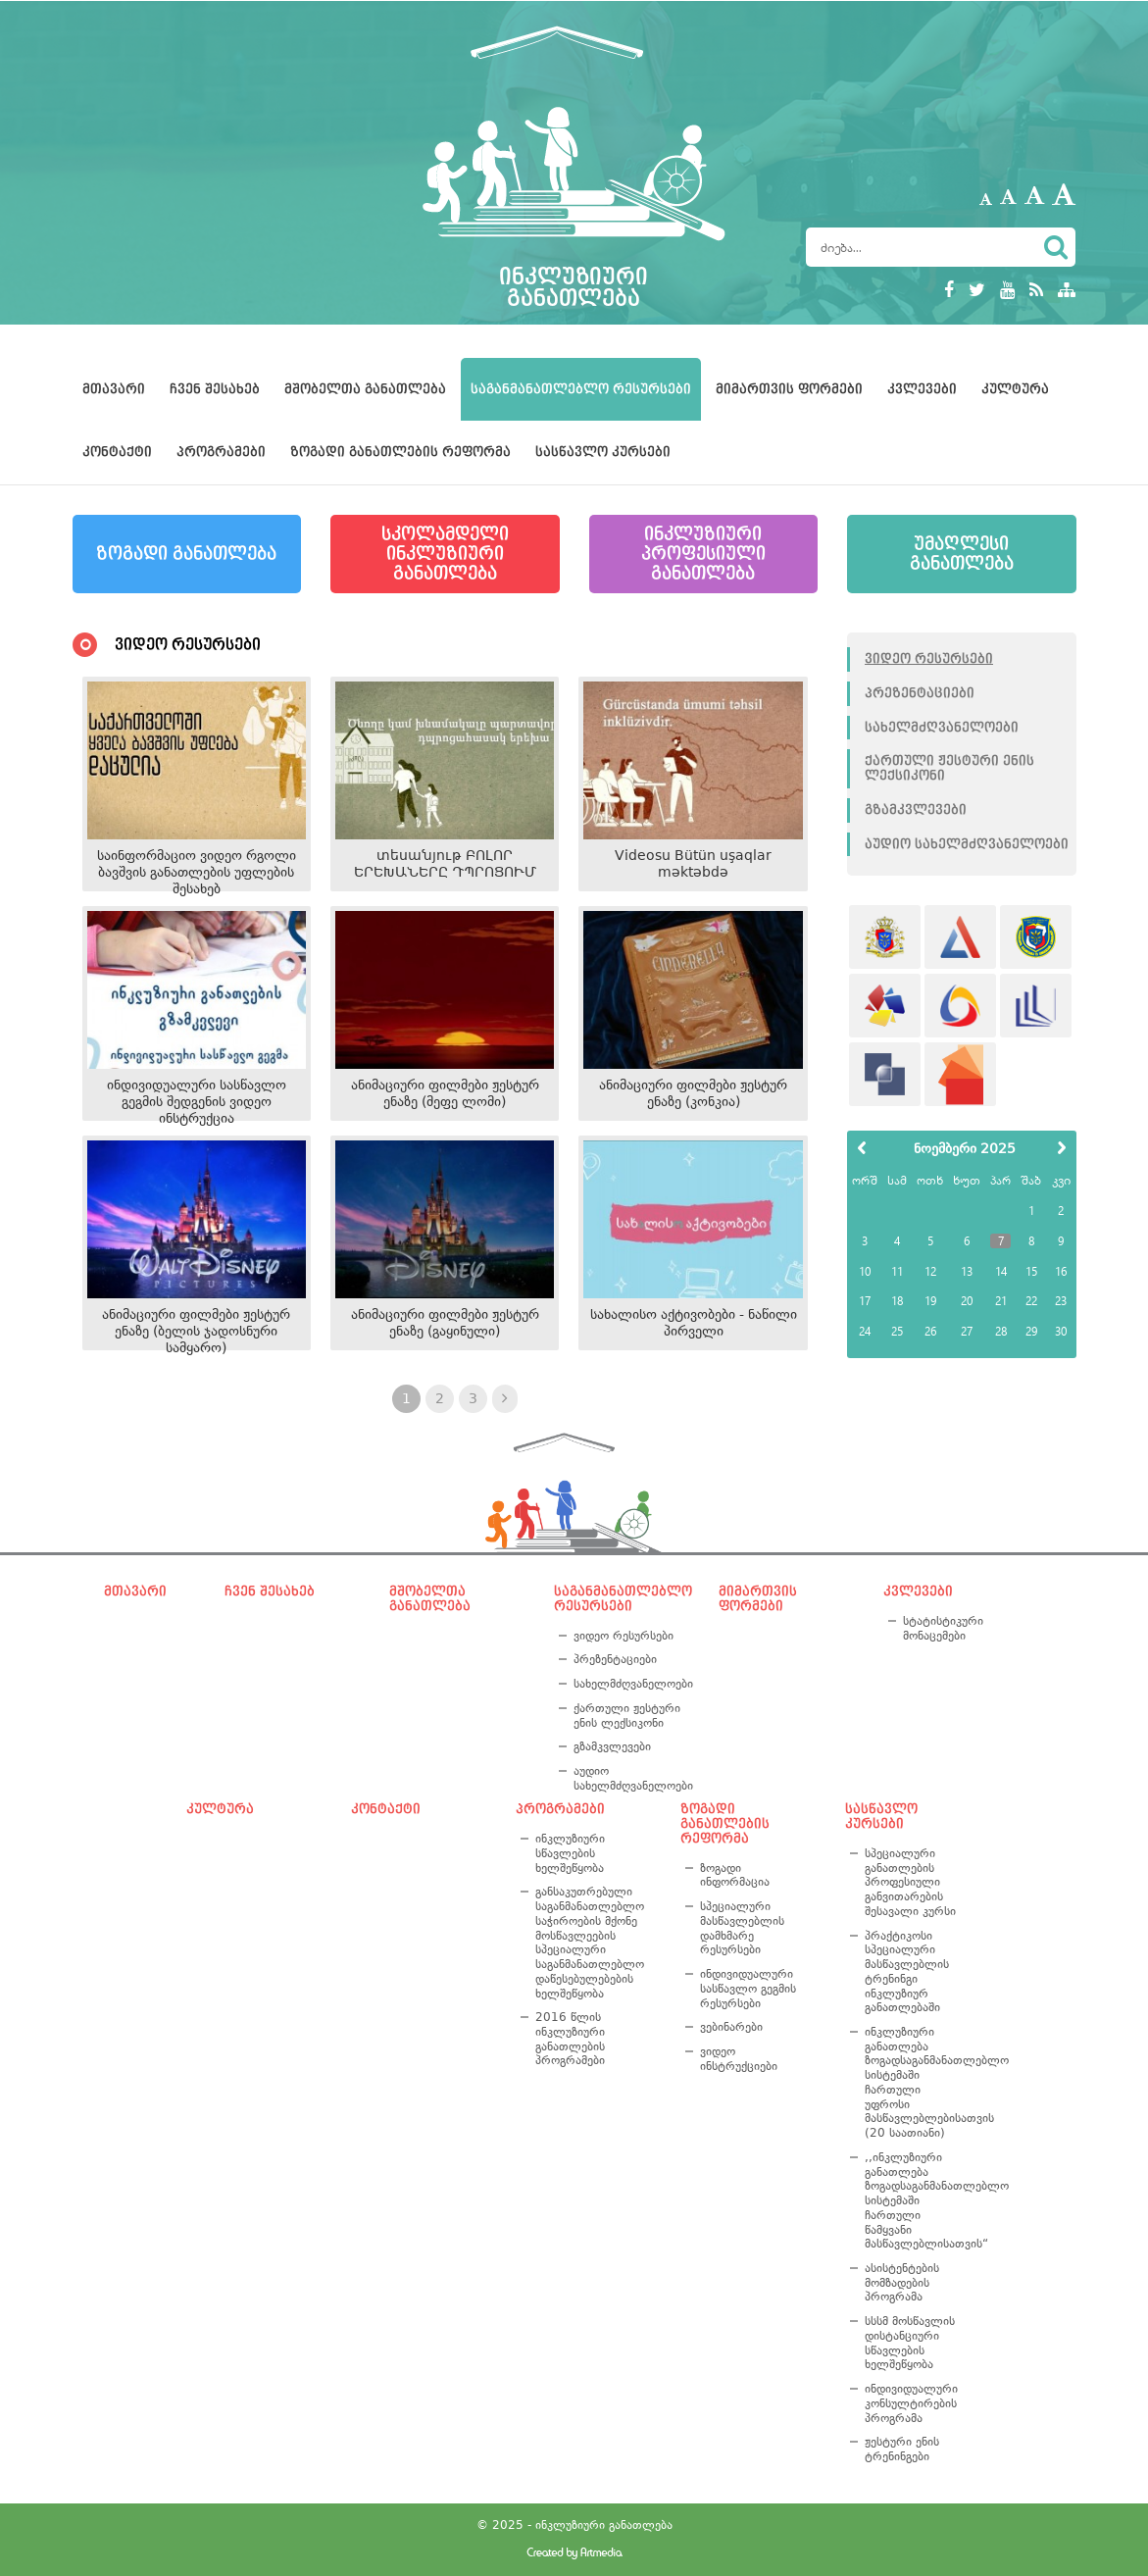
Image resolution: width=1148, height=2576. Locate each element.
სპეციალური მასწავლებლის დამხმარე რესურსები (742, 1927)
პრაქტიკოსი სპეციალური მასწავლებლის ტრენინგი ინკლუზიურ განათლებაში (907, 1972)
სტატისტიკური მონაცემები (943, 1628)
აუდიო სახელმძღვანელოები (967, 844)
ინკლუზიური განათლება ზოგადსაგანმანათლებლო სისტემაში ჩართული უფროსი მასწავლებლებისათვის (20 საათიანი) (914, 2082)
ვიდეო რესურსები (929, 659)
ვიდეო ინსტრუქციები (738, 2059)
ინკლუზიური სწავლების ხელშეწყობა (570, 1853)
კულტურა (1015, 389)
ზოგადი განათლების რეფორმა (400, 452)
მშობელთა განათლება (365, 389)
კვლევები (922, 389)
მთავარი (113, 389)
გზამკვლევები (916, 810)
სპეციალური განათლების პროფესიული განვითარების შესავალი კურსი (910, 1882)
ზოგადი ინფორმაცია (735, 1875)
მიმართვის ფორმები (789, 389)
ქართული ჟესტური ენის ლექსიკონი (949, 768)
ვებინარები (731, 2027)
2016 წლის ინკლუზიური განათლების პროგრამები (570, 2038)
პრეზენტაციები (919, 693)
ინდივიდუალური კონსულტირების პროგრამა (911, 2403)
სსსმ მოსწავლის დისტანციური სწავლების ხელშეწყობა (910, 2342)
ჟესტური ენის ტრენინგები (902, 2449)
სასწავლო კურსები (603, 452)
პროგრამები (221, 452)
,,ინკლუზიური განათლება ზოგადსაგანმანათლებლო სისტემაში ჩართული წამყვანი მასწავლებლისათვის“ (914, 2200)
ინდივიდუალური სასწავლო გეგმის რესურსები (748, 1988)
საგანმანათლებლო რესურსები (581, 389)
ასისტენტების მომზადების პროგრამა (902, 2282)
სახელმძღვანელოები (942, 727)
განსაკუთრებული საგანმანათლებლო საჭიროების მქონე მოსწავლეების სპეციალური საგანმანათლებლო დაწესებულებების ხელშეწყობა (589, 1942)
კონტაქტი (117, 452)
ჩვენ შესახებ (215, 389)
